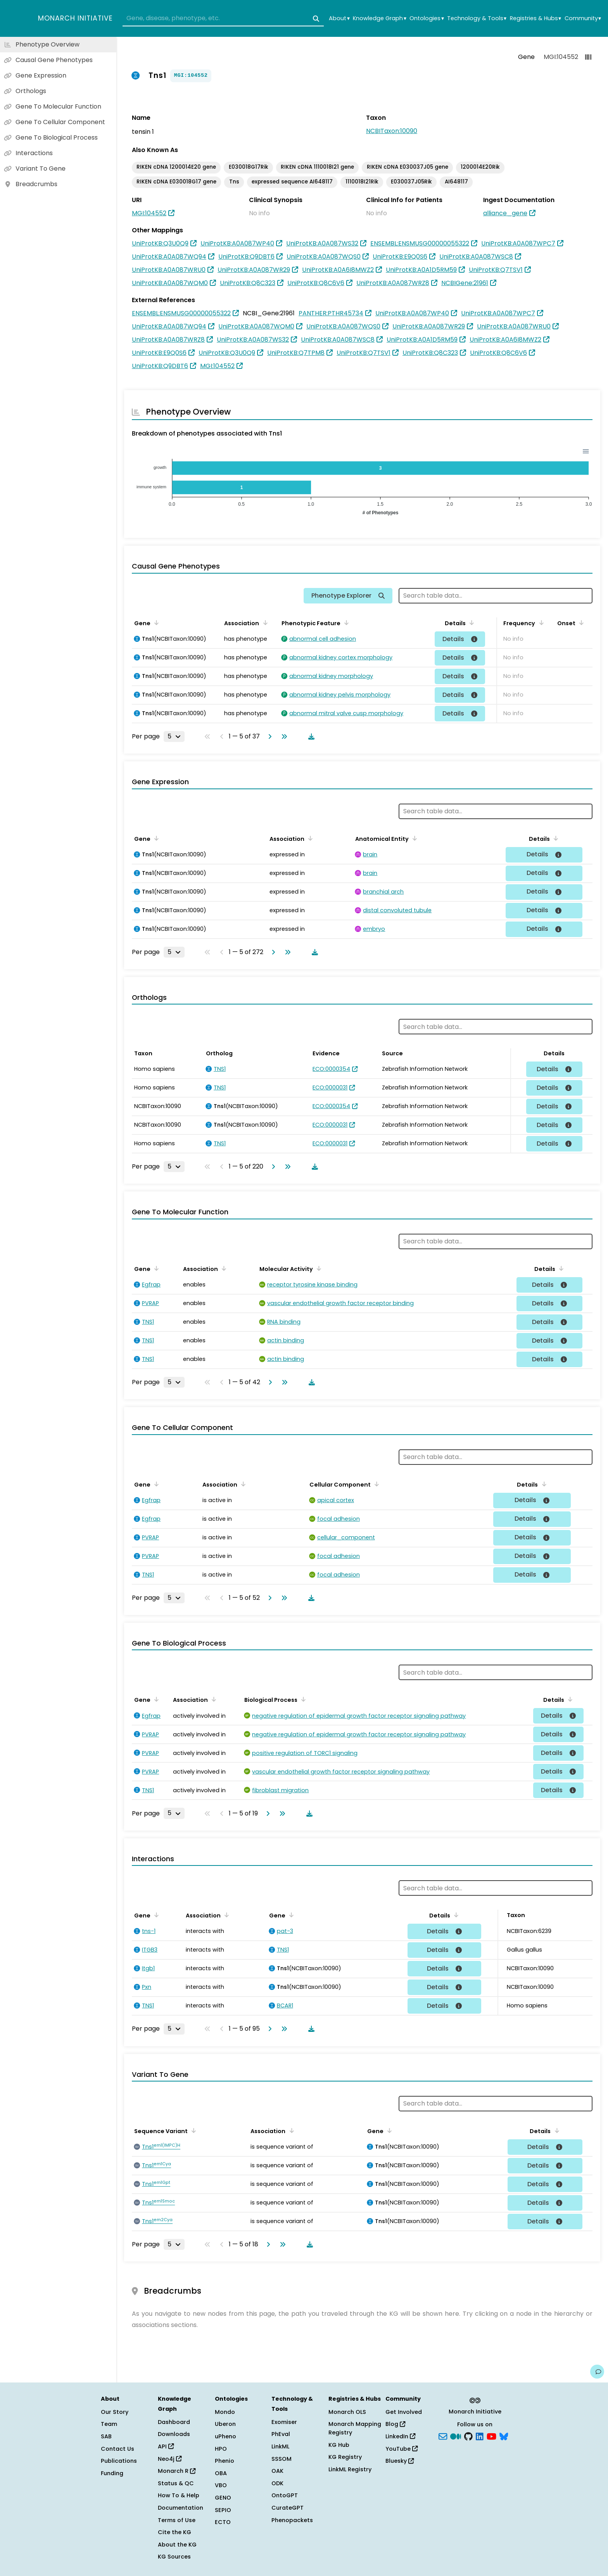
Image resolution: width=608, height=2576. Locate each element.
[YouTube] (491, 2436)
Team (109, 2424)
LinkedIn (400, 2436)
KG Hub (338, 2445)
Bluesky (399, 2461)
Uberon (225, 2424)
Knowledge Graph (379, 18)
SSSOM (281, 2459)
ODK (277, 2483)
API (166, 2446)
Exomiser (284, 2422)
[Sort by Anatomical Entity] (413, 838)
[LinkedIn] (480, 2436)
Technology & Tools (476, 18)
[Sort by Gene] (155, 622)
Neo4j (169, 2459)
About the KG (177, 2544)
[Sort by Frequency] (539, 622)
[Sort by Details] (470, 622)
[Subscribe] (443, 2436)
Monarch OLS (347, 2412)
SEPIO (223, 2510)
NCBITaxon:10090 (391, 130)
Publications (119, 2461)
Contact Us (117, 2449)
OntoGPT (284, 2495)
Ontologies (426, 18)
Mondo (225, 2412)
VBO (221, 2485)
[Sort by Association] (263, 622)
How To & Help (178, 2495)
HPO (221, 2449)
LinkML (280, 2446)
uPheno (225, 2436)
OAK (277, 2471)
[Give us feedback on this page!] (597, 2372)
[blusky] (503, 2436)
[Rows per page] (174, 736)
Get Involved (403, 2412)
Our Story (114, 2412)
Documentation (180, 2508)
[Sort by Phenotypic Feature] (345, 622)
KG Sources (174, 2556)
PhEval (280, 2434)
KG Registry (345, 2457)
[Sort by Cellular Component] (375, 1484)
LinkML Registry (349, 2469)
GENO (223, 2498)
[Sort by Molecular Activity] (317, 1268)
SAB (106, 2436)
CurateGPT (287, 2508)
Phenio (224, 2461)
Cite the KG (174, 2532)
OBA (221, 2473)
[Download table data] (310, 736)
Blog (395, 2424)
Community (583, 18)
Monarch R (176, 2471)
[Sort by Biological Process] (302, 1699)
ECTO (223, 2522)
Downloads (174, 2434)
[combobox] (223, 18)
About (339, 18)
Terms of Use (176, 2520)
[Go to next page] (268, 736)
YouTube (401, 2449)
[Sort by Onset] (580, 622)
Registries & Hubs (535, 18)
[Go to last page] (282, 736)
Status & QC (176, 2483)
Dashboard (174, 2422)
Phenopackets (292, 2520)
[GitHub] (468, 2436)
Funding (112, 2473)
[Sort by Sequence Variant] (192, 2130)
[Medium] (455, 2436)
